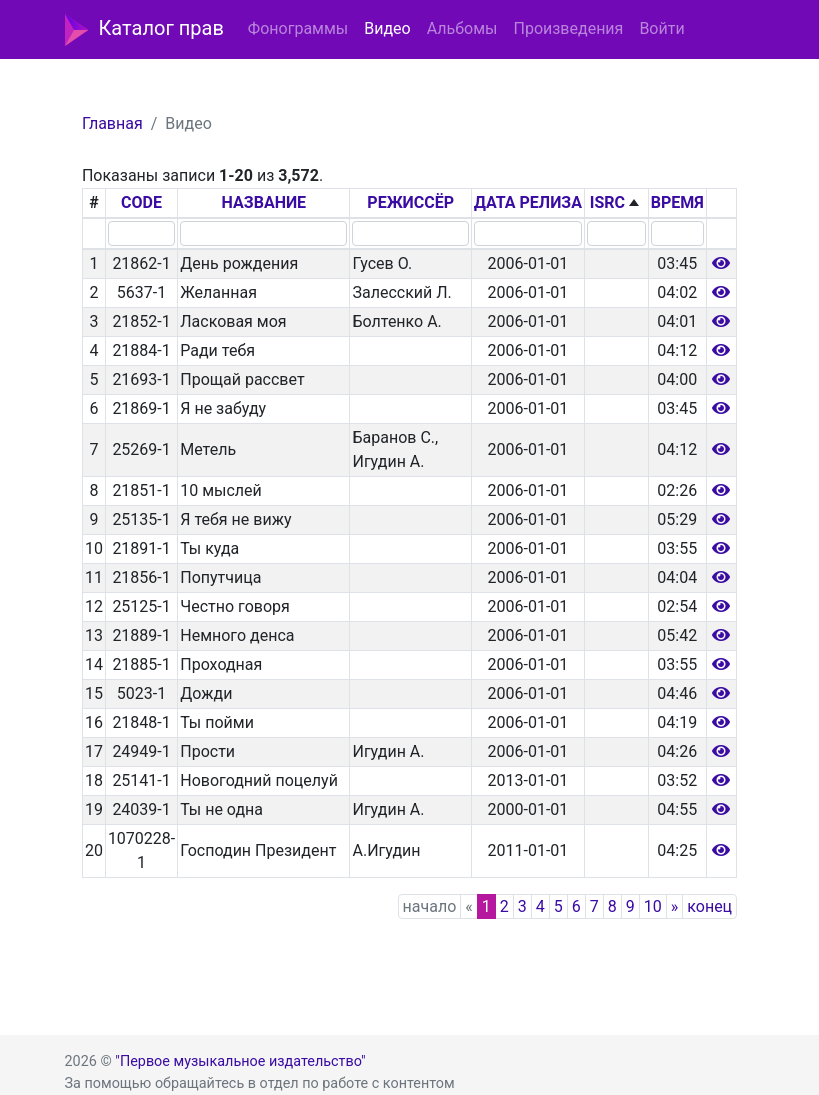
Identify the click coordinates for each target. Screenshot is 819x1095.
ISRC (607, 202)
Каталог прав (144, 30)
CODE (141, 202)
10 (653, 906)
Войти (661, 28)
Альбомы (462, 28)
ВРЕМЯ (677, 202)
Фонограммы (298, 28)
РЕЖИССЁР (410, 202)
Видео (387, 28)
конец (709, 906)
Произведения (568, 28)
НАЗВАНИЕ (264, 202)
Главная (112, 123)
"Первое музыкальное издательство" (240, 1061)
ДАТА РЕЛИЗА (528, 202)
